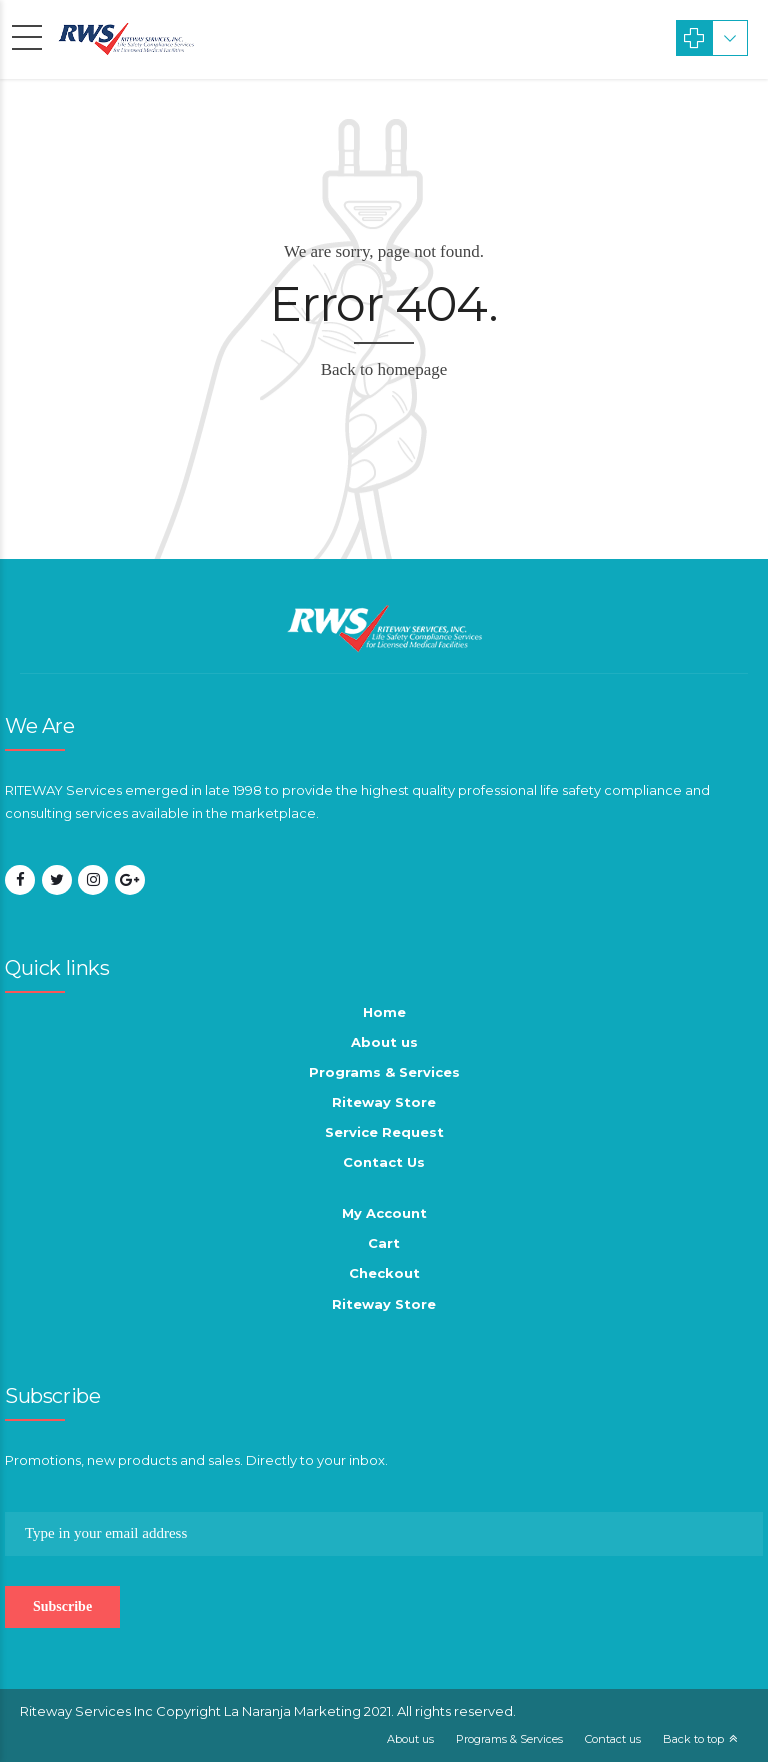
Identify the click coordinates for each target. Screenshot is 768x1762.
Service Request (384, 1132)
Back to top (693, 1739)
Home (384, 1012)
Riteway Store (384, 1102)
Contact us (613, 1739)
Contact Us (384, 1162)
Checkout (384, 1273)
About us (384, 1042)
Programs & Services (384, 1072)
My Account (384, 1213)
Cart (384, 1243)
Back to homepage (384, 369)
